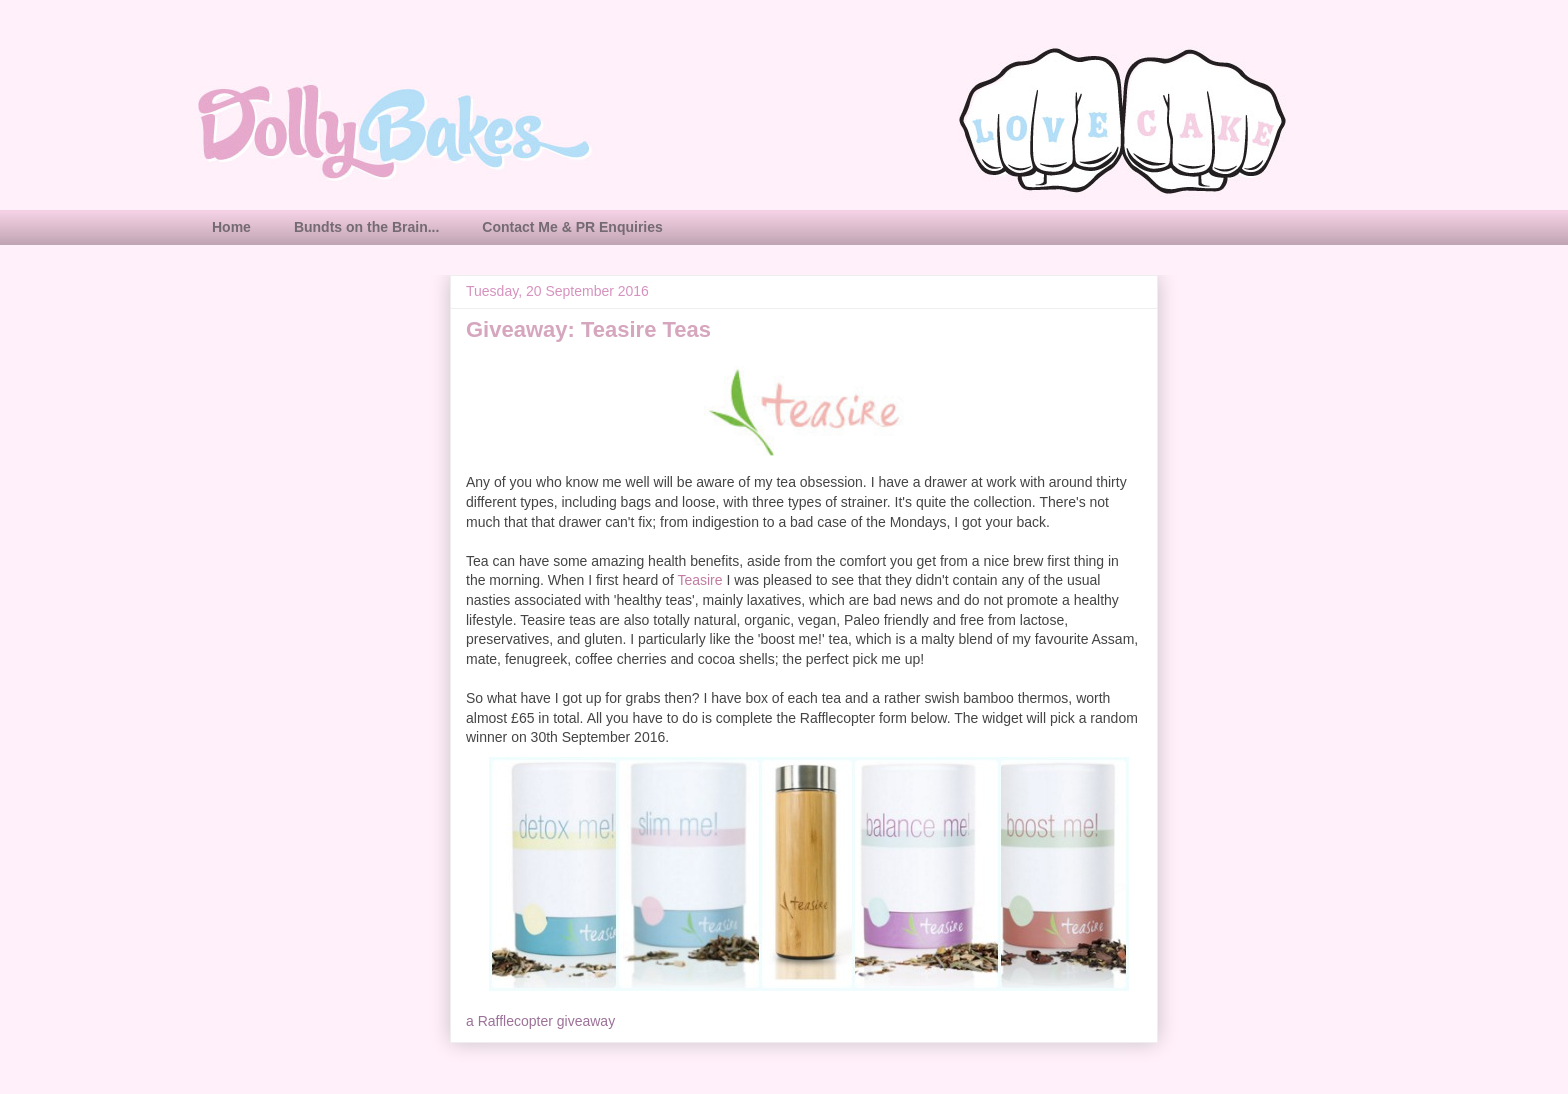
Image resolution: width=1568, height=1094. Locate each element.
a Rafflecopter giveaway (540, 1021)
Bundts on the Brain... (366, 227)
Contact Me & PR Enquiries (572, 227)
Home (231, 227)
